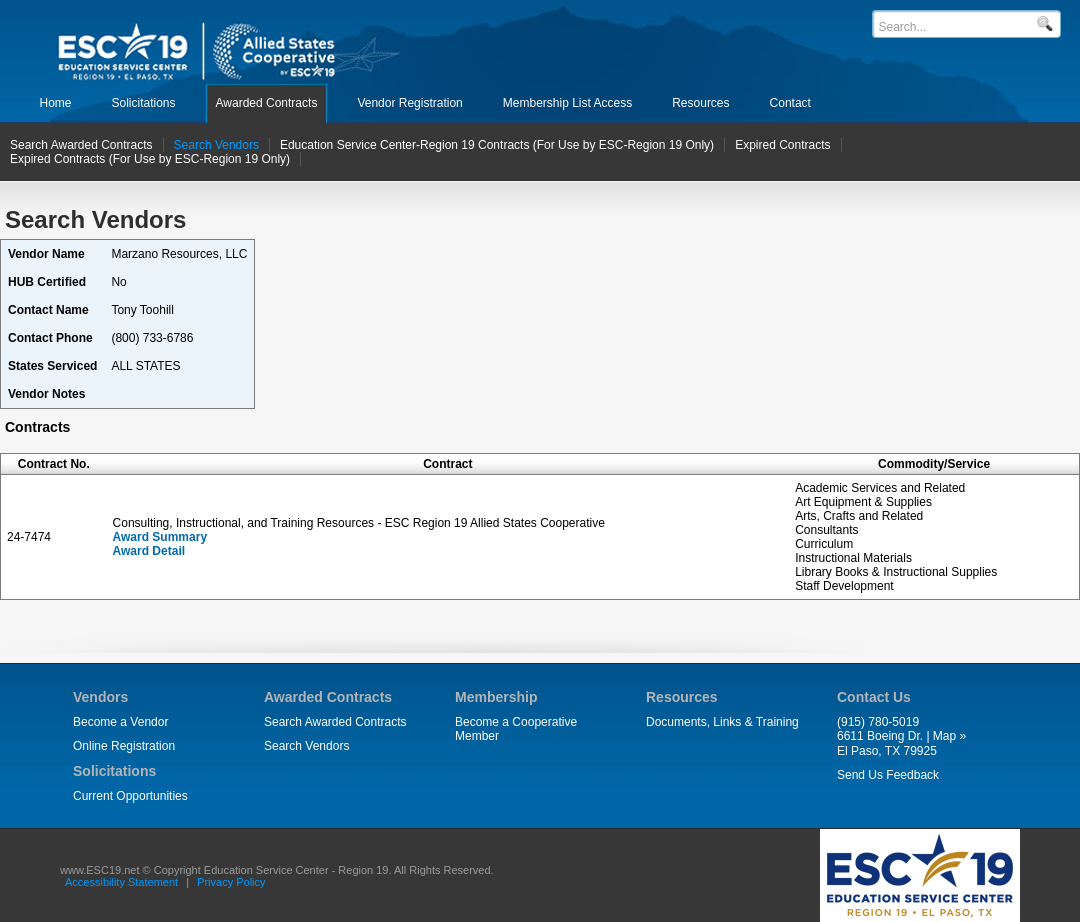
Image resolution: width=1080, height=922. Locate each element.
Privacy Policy (231, 882)
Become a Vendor (120, 722)
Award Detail (149, 551)
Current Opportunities (130, 796)
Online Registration (124, 746)
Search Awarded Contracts (335, 722)
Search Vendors (306, 746)
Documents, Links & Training (722, 722)
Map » (949, 736)
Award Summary (160, 537)
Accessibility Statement (121, 882)
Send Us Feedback (888, 775)
